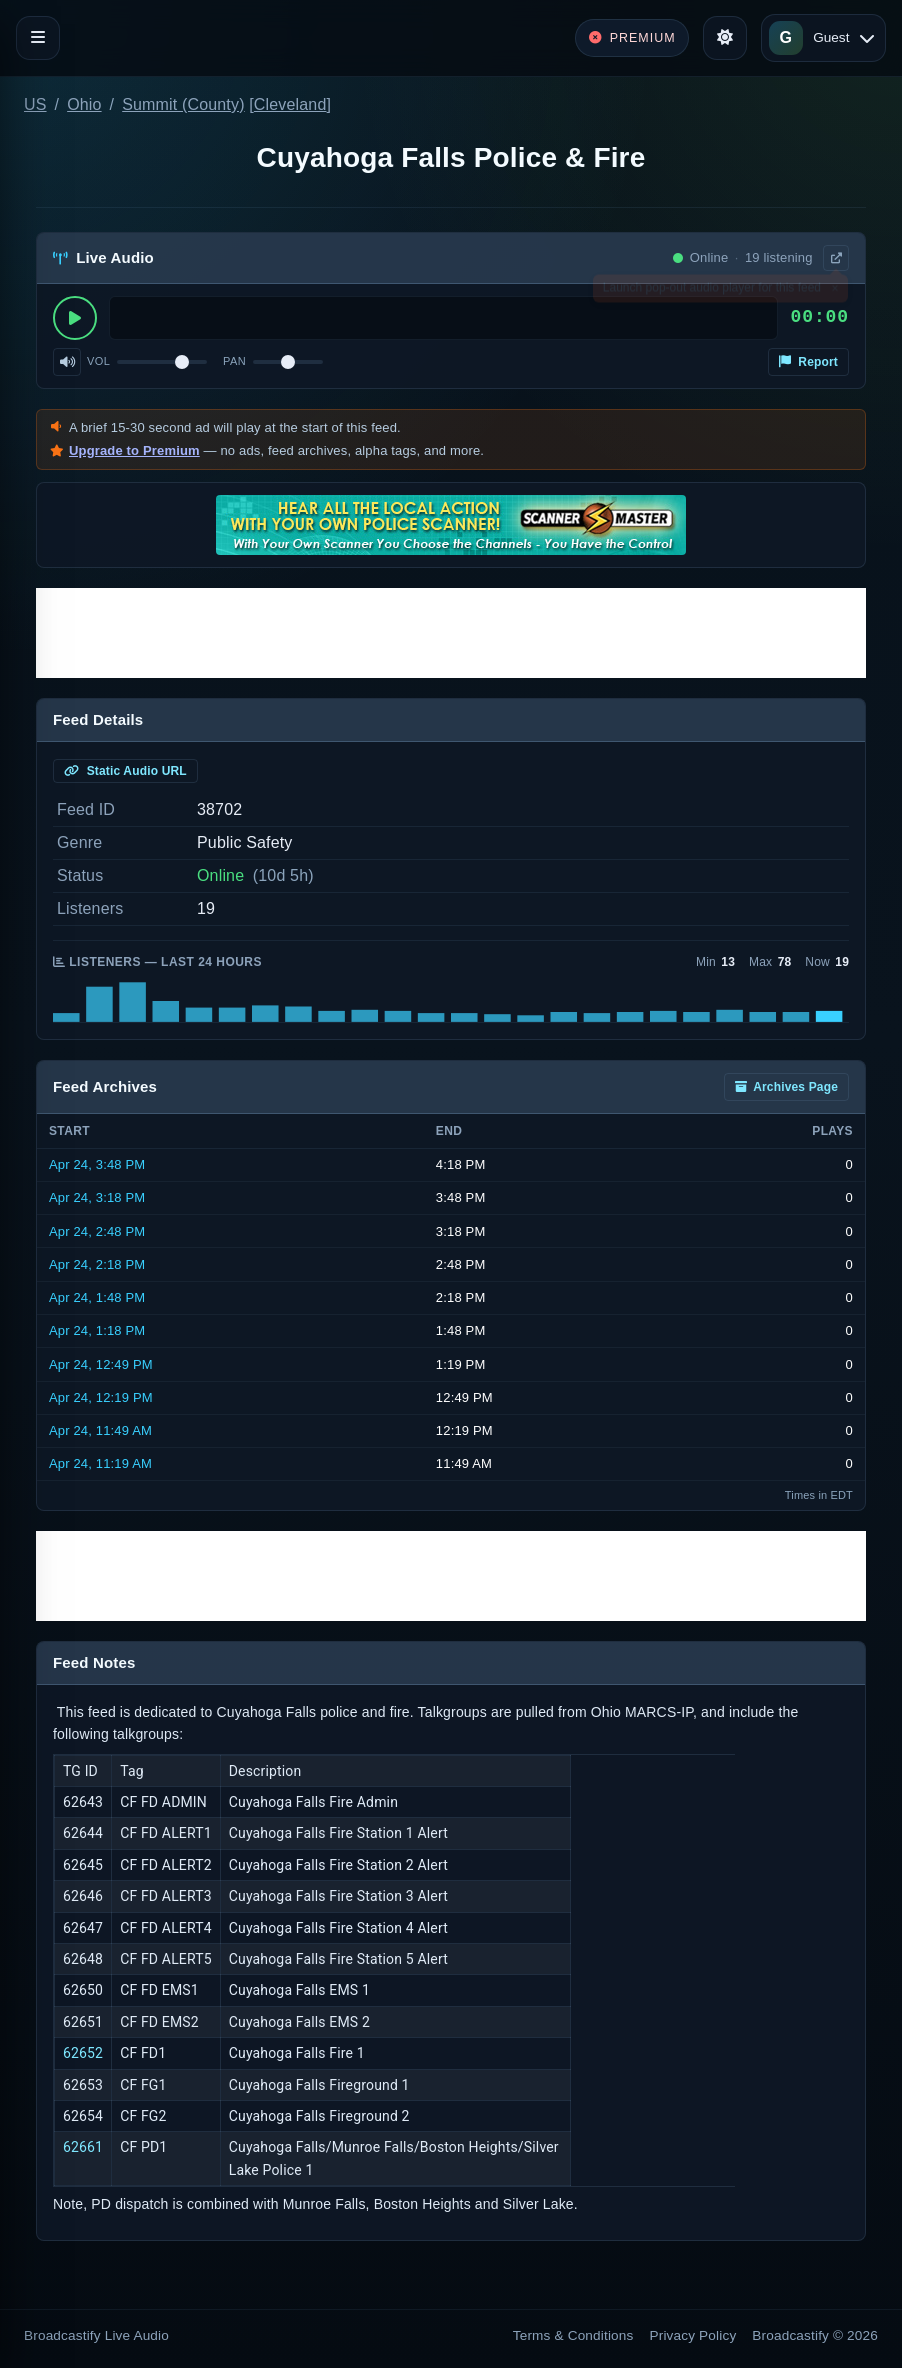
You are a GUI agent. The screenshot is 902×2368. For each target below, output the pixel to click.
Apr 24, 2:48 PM (97, 1231)
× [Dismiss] (834, 292)
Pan (234, 361)
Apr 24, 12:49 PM (101, 1364)
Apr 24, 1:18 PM (97, 1330)
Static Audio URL (125, 771)
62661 (83, 2147)
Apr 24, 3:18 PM (97, 1197)
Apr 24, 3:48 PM (97, 1164)
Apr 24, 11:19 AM (100, 1463)
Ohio (84, 104)
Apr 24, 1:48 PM (97, 1297)
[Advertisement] (451, 633)
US (35, 104)
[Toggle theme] (725, 38)
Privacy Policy (693, 2335)
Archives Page (786, 1087)
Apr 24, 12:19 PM (101, 1397)
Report (808, 362)
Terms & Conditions (573, 2335)
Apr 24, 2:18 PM (97, 1264)
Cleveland (290, 104)
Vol (98, 361)
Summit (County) (183, 104)
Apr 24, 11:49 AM (100, 1430)
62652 (83, 2053)
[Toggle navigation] (38, 38)
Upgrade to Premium (134, 450)
